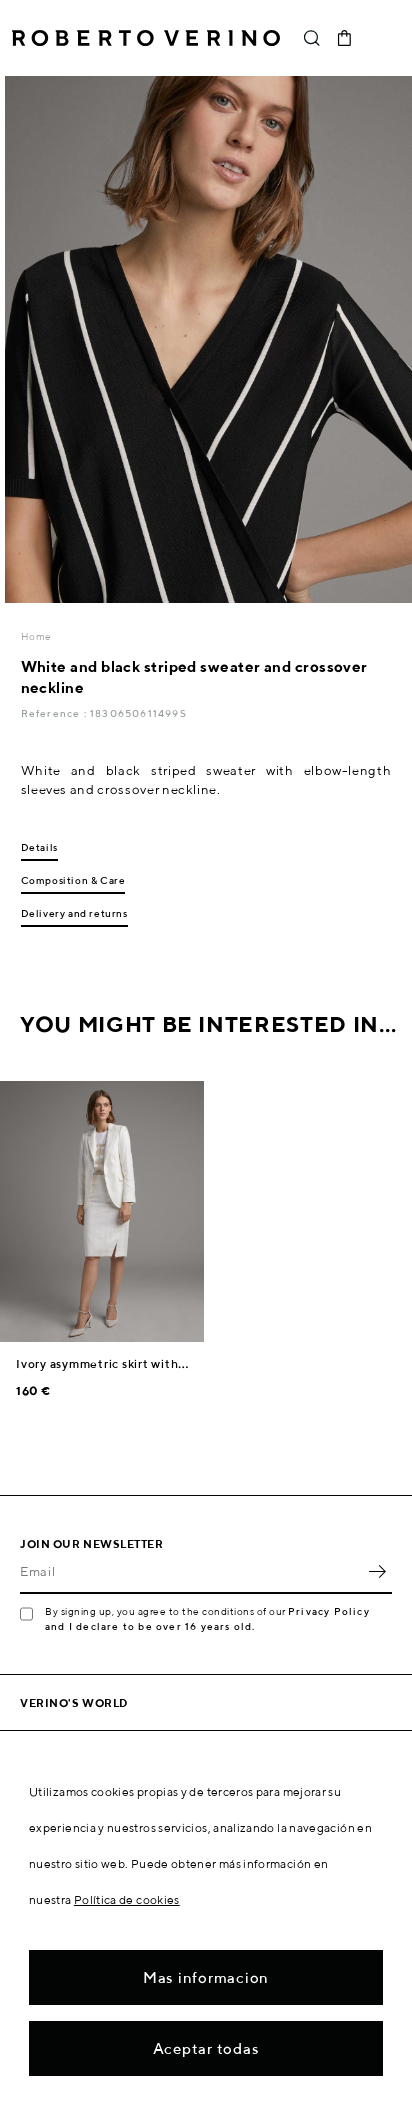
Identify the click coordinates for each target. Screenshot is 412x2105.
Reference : (55, 713)
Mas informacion (206, 1977)
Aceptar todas (206, 2048)
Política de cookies (127, 1899)
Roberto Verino (146, 38)
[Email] (191, 1572)
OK (377, 1572)
